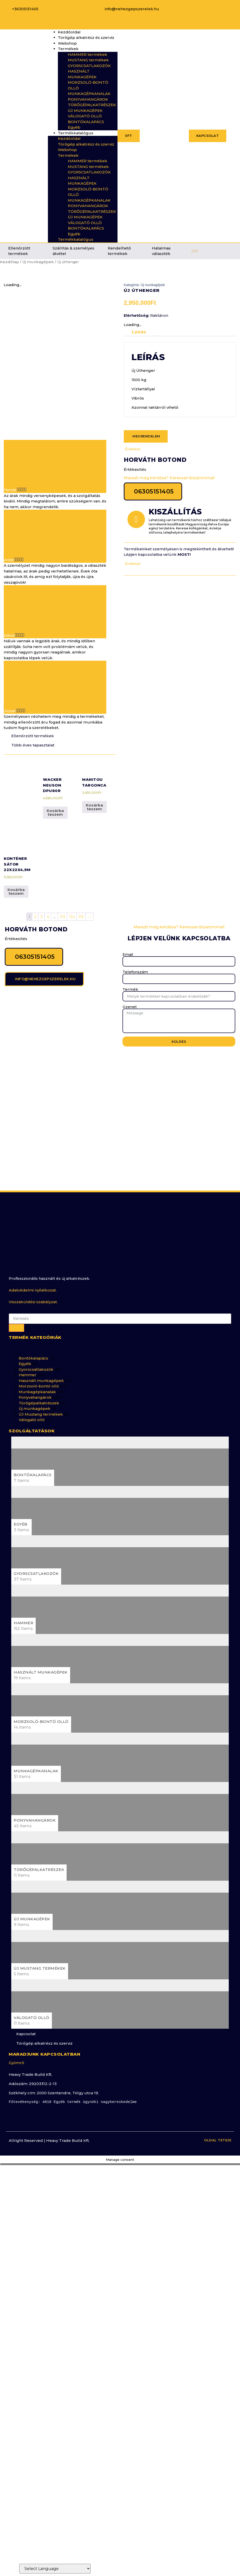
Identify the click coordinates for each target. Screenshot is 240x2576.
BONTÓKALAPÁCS (86, 121)
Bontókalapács (33, 1321)
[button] (146, 436)
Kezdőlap (9, 261)
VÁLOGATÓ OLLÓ (85, 116)
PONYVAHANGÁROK (88, 99)
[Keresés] (16, 1291)
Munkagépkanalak (37, 1355)
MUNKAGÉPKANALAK (89, 93)
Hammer (27, 1338)
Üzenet (129, 970)
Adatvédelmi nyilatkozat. (33, 1253)
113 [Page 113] (62, 880)
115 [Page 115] (81, 880)
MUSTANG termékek (88, 60)
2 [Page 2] (35, 880)
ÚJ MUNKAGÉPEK (85, 110)
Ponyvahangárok (35, 1360)
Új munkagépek (38, 261)
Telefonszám (135, 935)
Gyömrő (16, 2025)
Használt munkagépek (41, 1343)
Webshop (67, 43)
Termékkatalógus (75, 133)
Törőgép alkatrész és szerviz (86, 37)
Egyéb (74, 127)
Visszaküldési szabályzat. (33, 1265)
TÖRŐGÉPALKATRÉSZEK (92, 104)
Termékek (68, 48)
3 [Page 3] (41, 880)
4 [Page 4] (48, 880)
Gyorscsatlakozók (36, 1332)
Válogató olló (32, 1382)
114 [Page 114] (72, 880)
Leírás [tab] (139, 331)
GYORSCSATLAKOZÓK (89, 65)
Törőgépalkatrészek (39, 1366)
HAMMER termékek (87, 54)
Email (127, 917)
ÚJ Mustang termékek (41, 1377)
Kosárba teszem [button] (55, 775)
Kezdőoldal (69, 32)
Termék (130, 952)
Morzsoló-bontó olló (39, 1349)
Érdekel (133, 449)
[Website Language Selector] (55, 2569)
